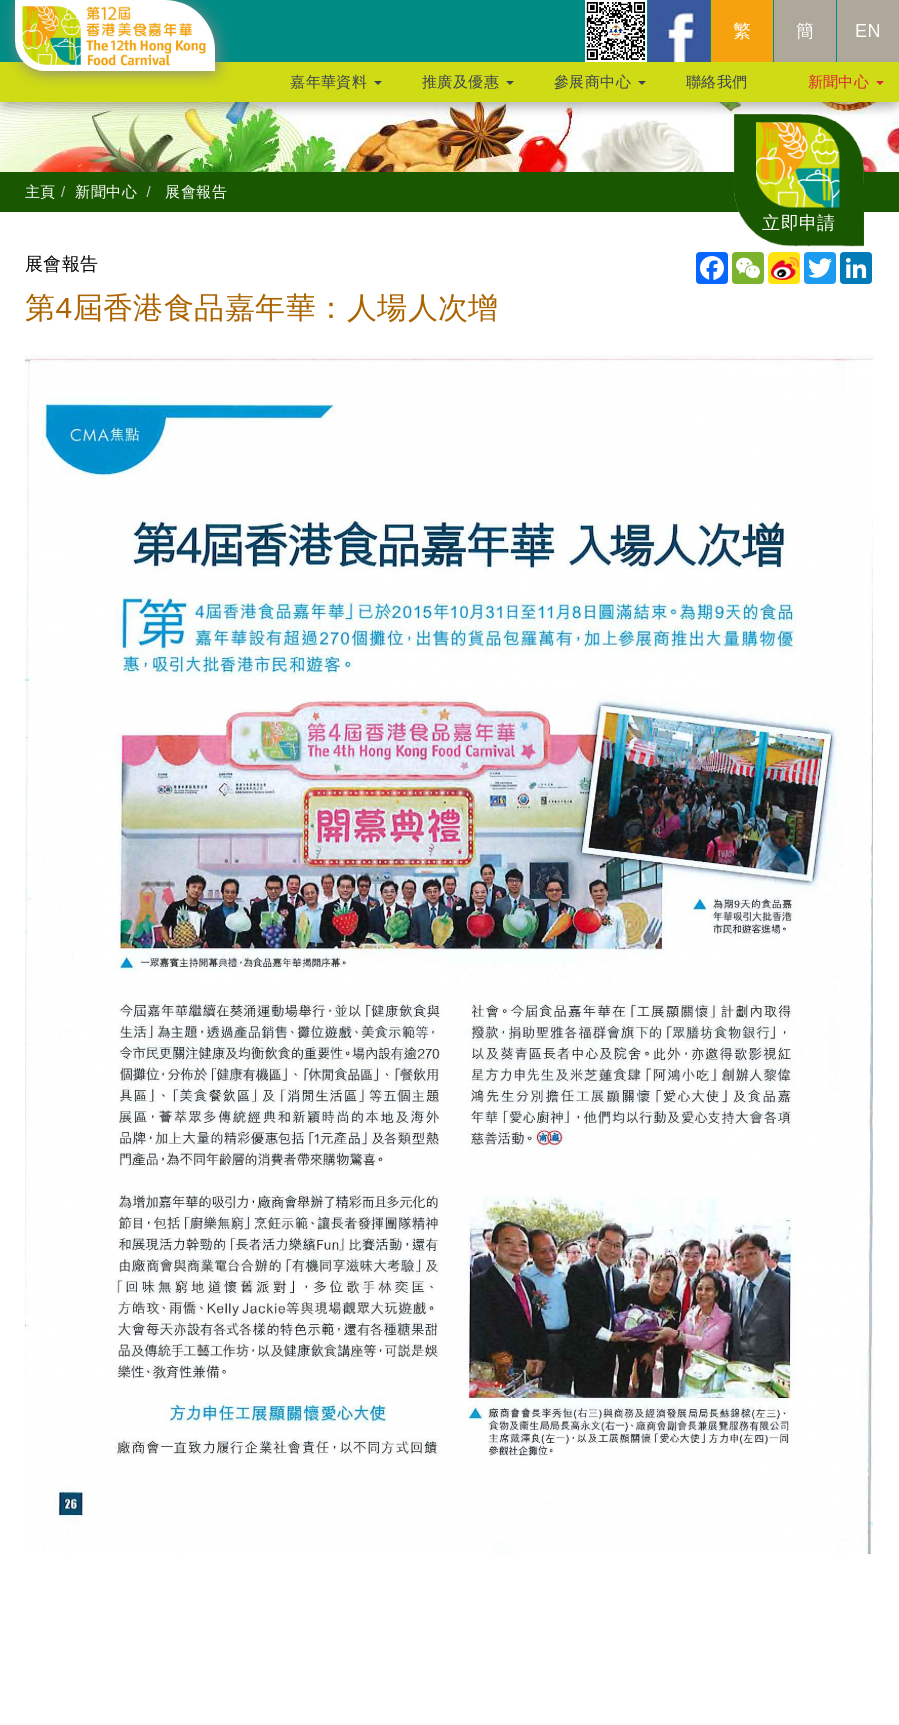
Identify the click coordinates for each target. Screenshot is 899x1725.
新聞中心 (846, 91)
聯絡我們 (717, 91)
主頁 (40, 191)
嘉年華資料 (336, 91)
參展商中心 (600, 91)
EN (868, 41)
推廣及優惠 (468, 91)
